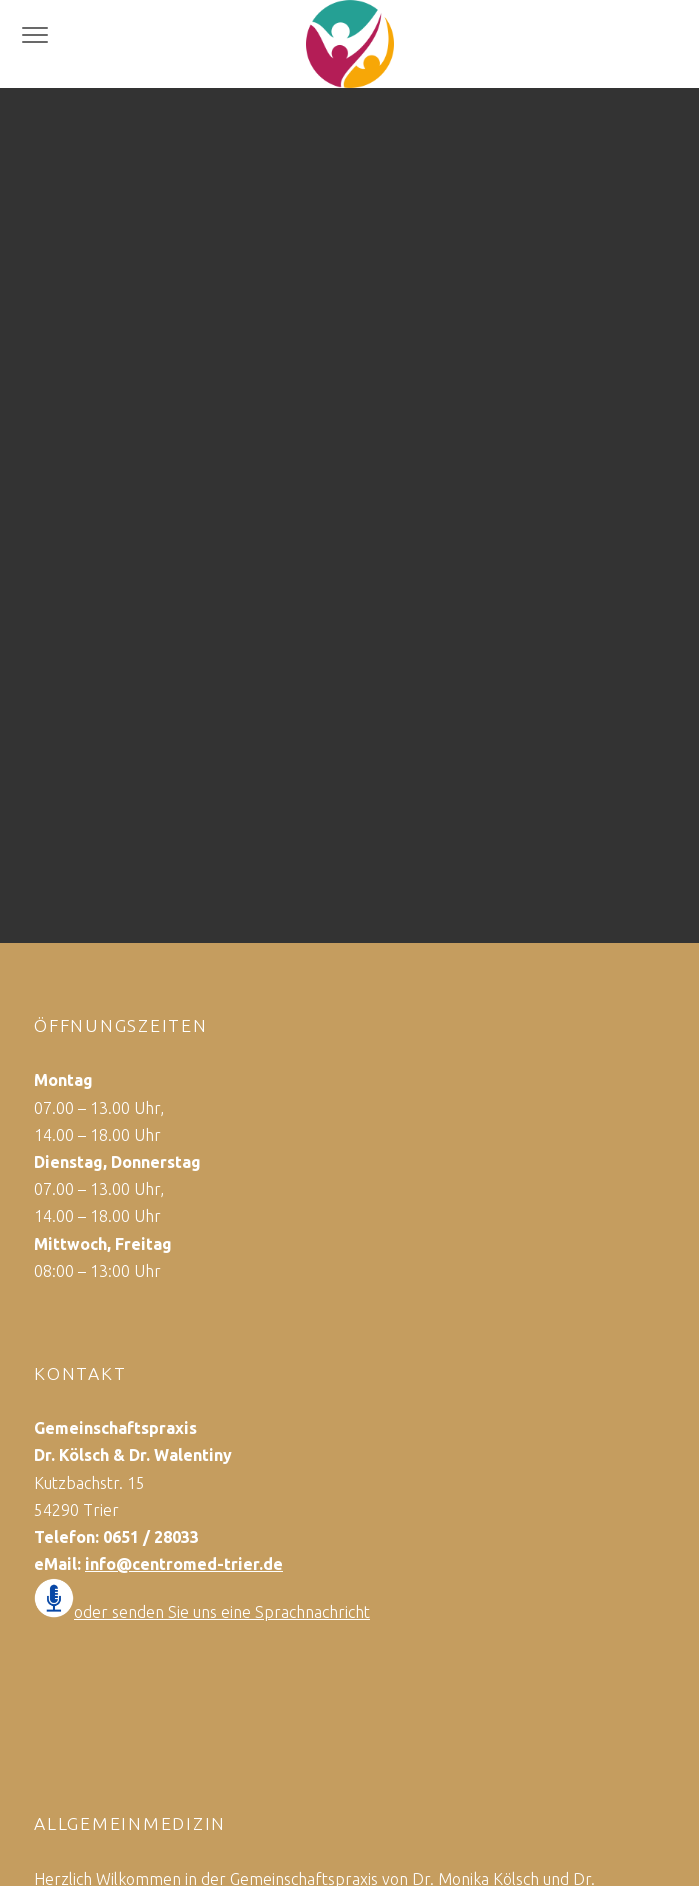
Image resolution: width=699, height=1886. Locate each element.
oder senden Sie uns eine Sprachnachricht (222, 1612)
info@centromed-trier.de (184, 1564)
